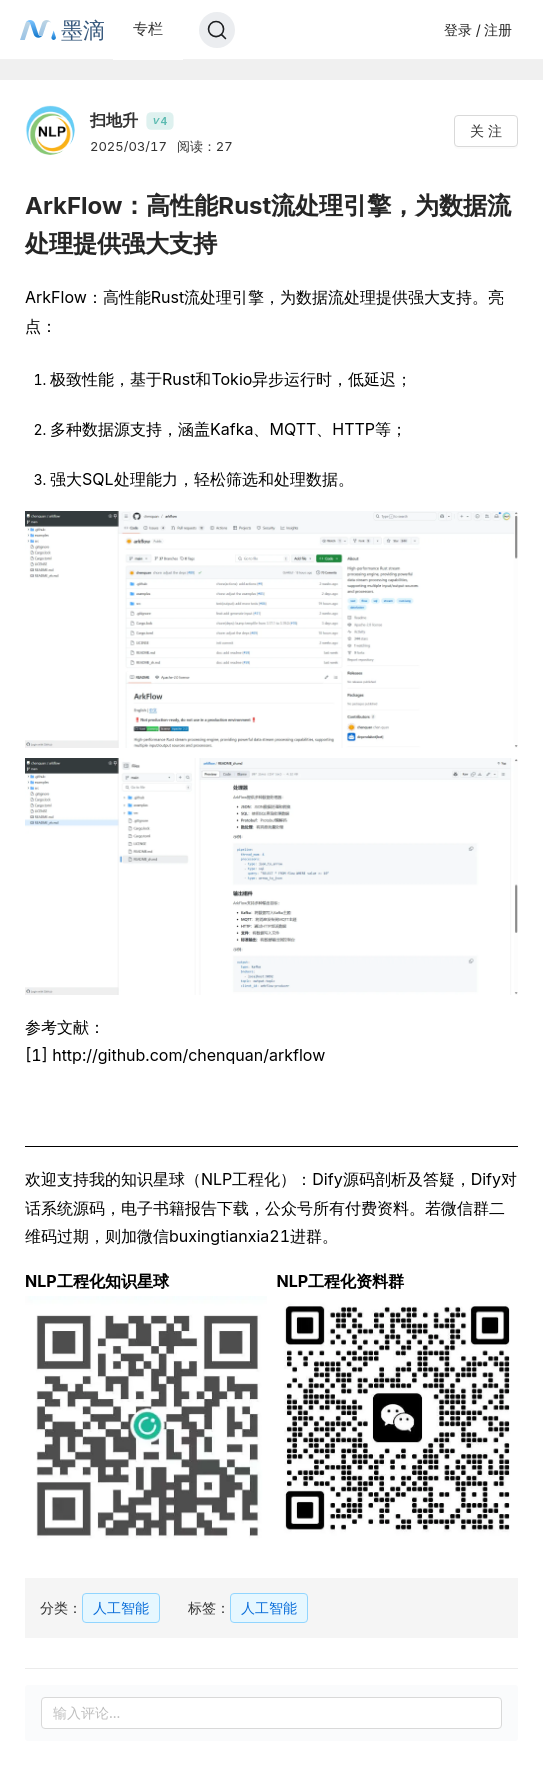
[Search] (217, 30)
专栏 (148, 28)
